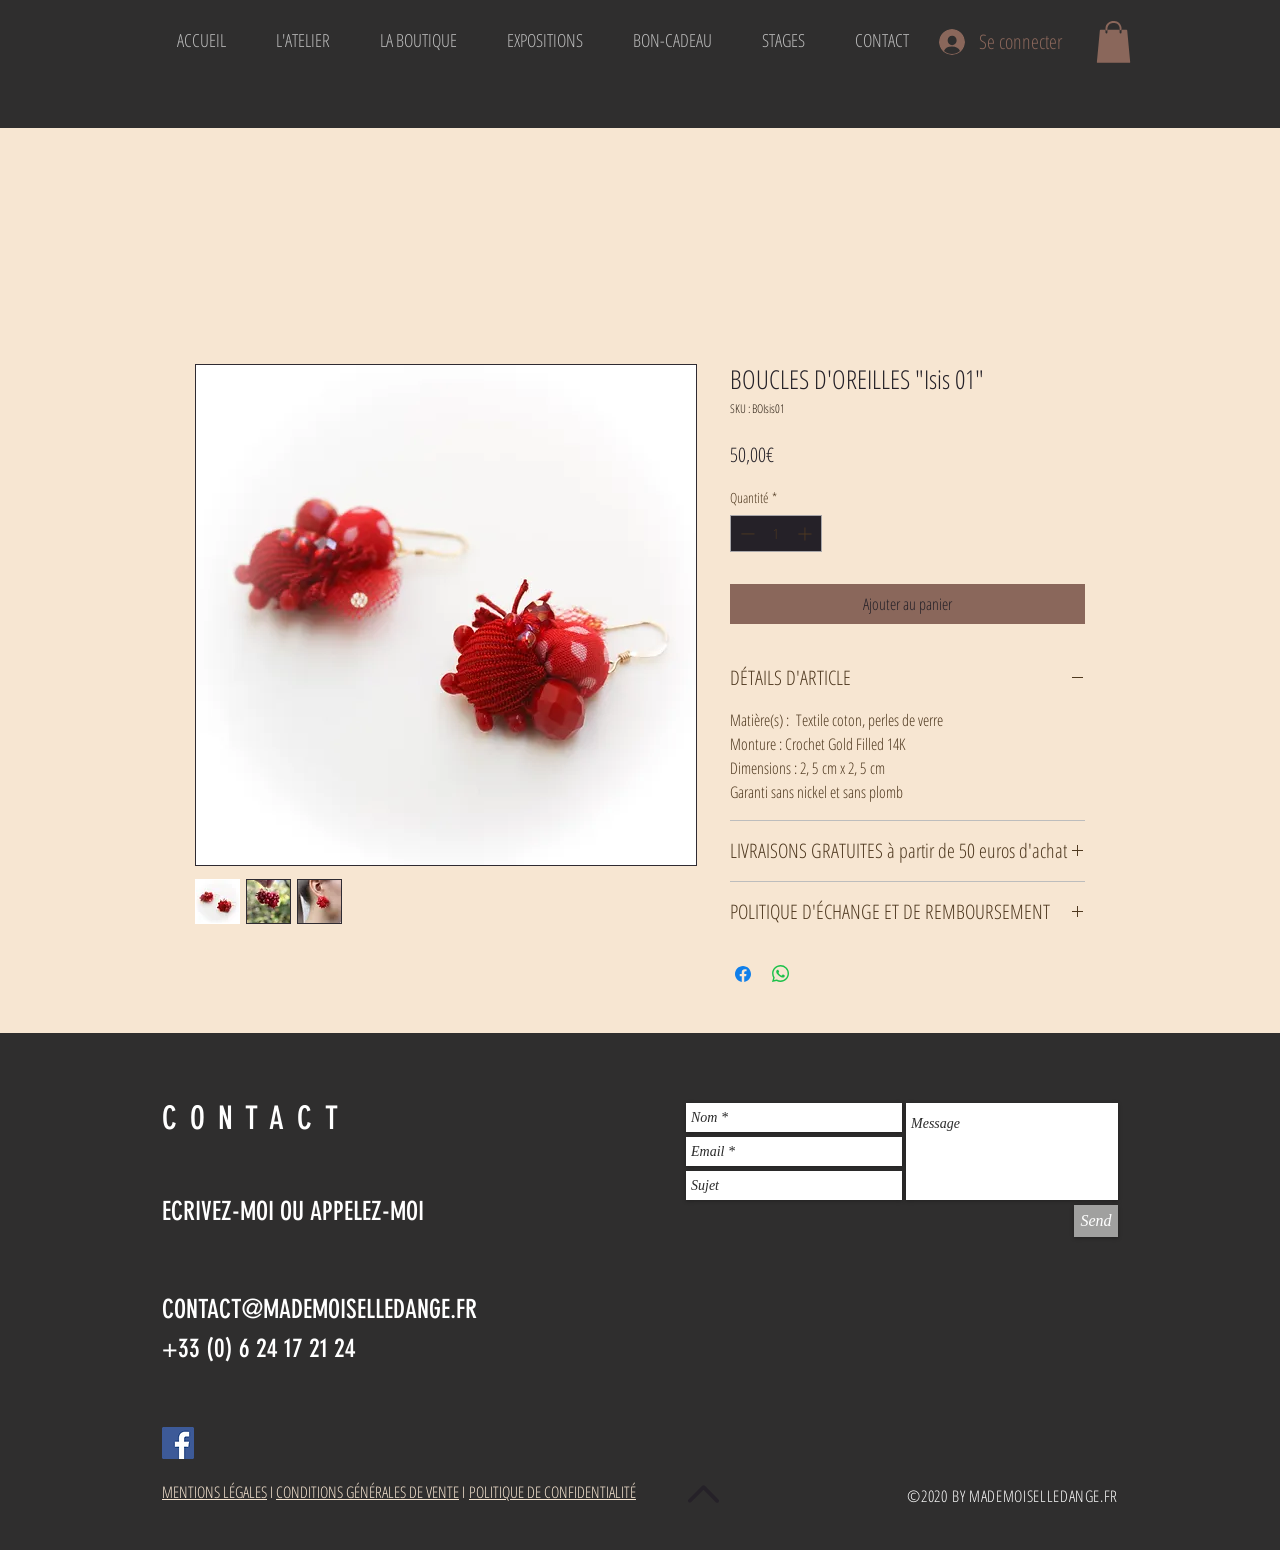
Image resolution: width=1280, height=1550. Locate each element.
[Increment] (806, 533)
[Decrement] (745, 533)
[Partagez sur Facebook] (743, 974)
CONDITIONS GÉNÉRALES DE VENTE (367, 1492)
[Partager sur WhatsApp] (781, 974)
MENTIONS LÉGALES (214, 1492)
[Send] (1096, 1221)
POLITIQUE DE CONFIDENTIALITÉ (552, 1492)
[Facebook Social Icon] (178, 1443)
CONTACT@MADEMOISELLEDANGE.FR (319, 1309)
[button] (1113, 42)
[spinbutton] (776, 533)
